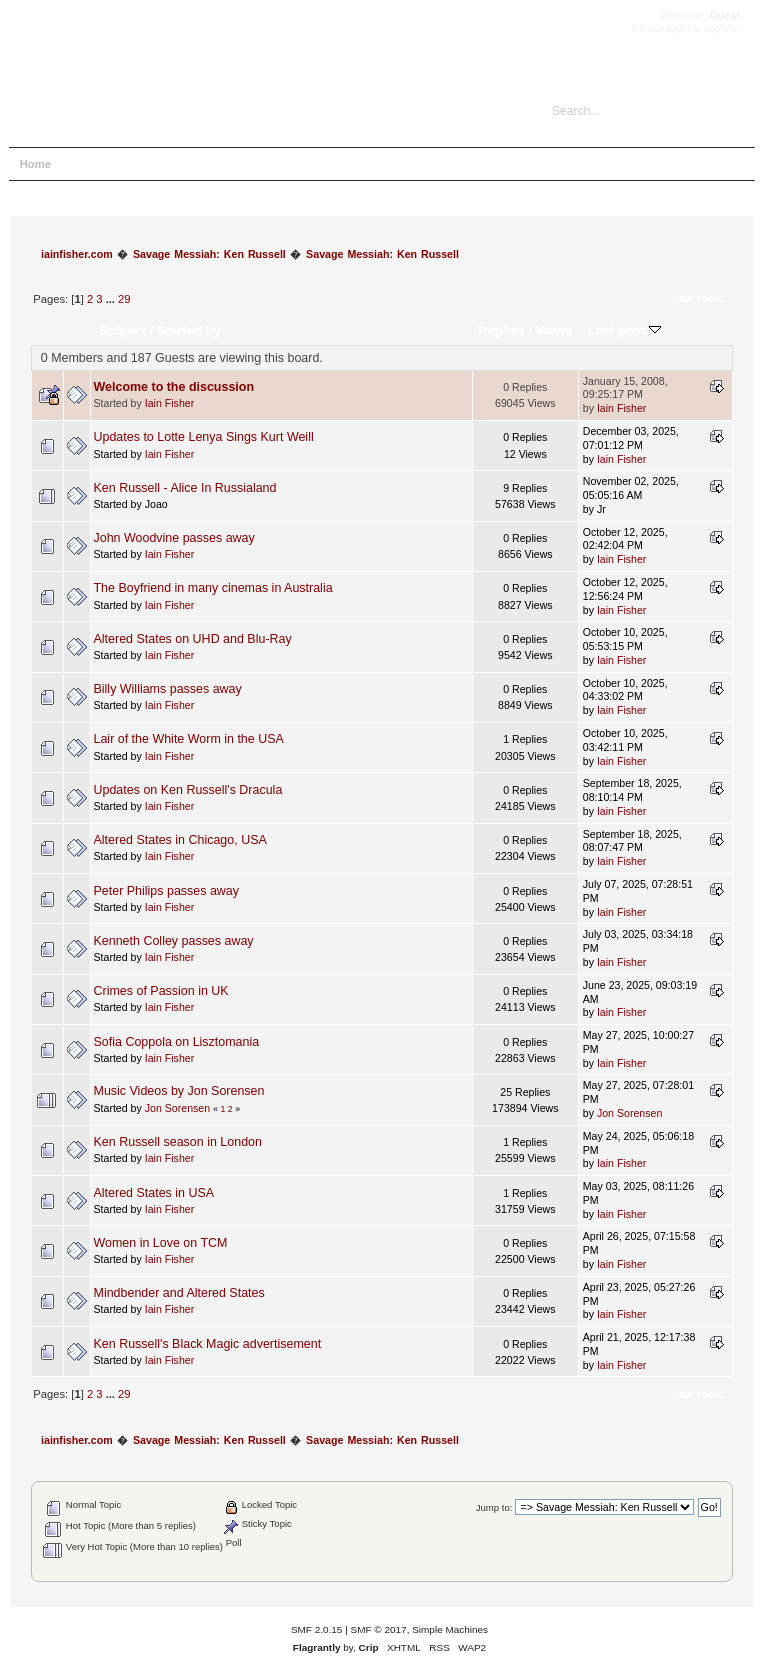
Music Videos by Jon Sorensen (179, 1091)
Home (35, 164)
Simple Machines (450, 1629)
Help (86, 164)
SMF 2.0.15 (317, 1629)
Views (554, 330)
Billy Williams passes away (168, 689)
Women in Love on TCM (161, 1243)
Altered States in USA (154, 1193)
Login (195, 164)
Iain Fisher (169, 403)
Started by (189, 330)
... (112, 299)
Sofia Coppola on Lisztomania (177, 1042)
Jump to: (494, 1507)
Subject (122, 330)
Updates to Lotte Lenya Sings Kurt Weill (204, 437)
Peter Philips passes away (167, 891)
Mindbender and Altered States (179, 1293)
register (722, 28)
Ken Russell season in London (178, 1142)
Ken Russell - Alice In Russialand (185, 488)
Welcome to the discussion (174, 387)
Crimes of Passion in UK (161, 991)
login (678, 28)
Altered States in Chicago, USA (180, 840)
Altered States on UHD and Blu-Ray (193, 639)
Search (140, 164)
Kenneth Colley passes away (174, 941)
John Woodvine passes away (174, 538)
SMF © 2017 (379, 1629)
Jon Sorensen (177, 1108)
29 (124, 299)
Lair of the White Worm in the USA (189, 739)
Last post (624, 330)
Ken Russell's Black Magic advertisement (208, 1344)
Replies (501, 330)
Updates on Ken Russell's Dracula (188, 790)
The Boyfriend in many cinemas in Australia (213, 588)
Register (254, 164)
